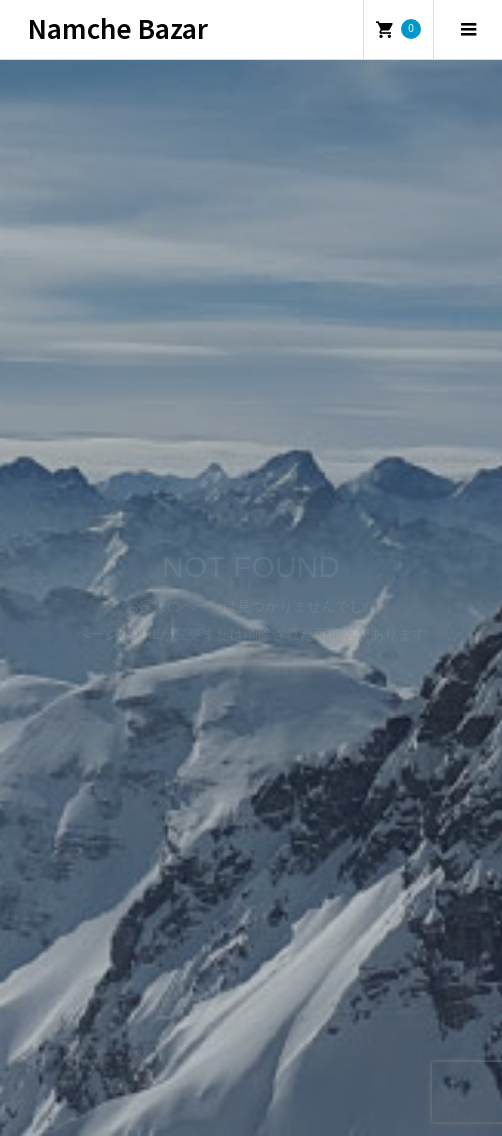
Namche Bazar (118, 27)
